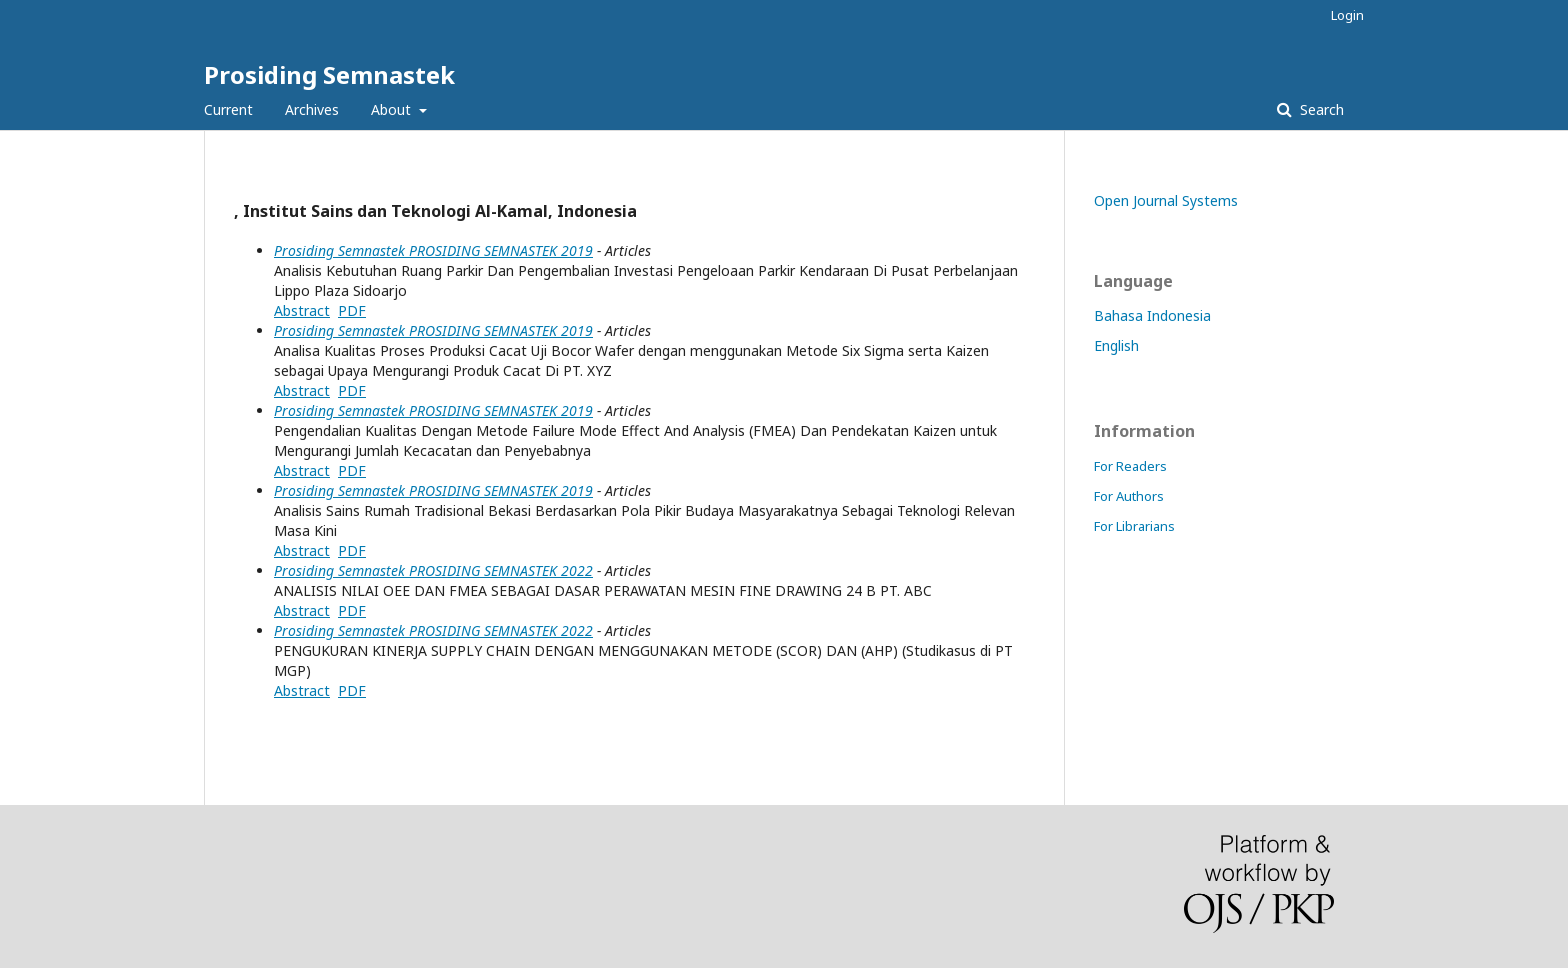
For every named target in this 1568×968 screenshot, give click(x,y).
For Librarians (1134, 526)
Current (228, 109)
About (393, 109)
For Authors (1129, 496)
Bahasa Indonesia (1152, 315)
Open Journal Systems (1166, 200)
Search (1320, 109)
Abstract (302, 310)
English (1116, 345)
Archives (312, 109)
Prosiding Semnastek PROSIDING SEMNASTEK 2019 (433, 250)
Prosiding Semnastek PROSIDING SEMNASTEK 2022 (433, 570)
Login (1347, 15)
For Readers (1130, 466)
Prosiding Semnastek (329, 74)
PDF (352, 310)
